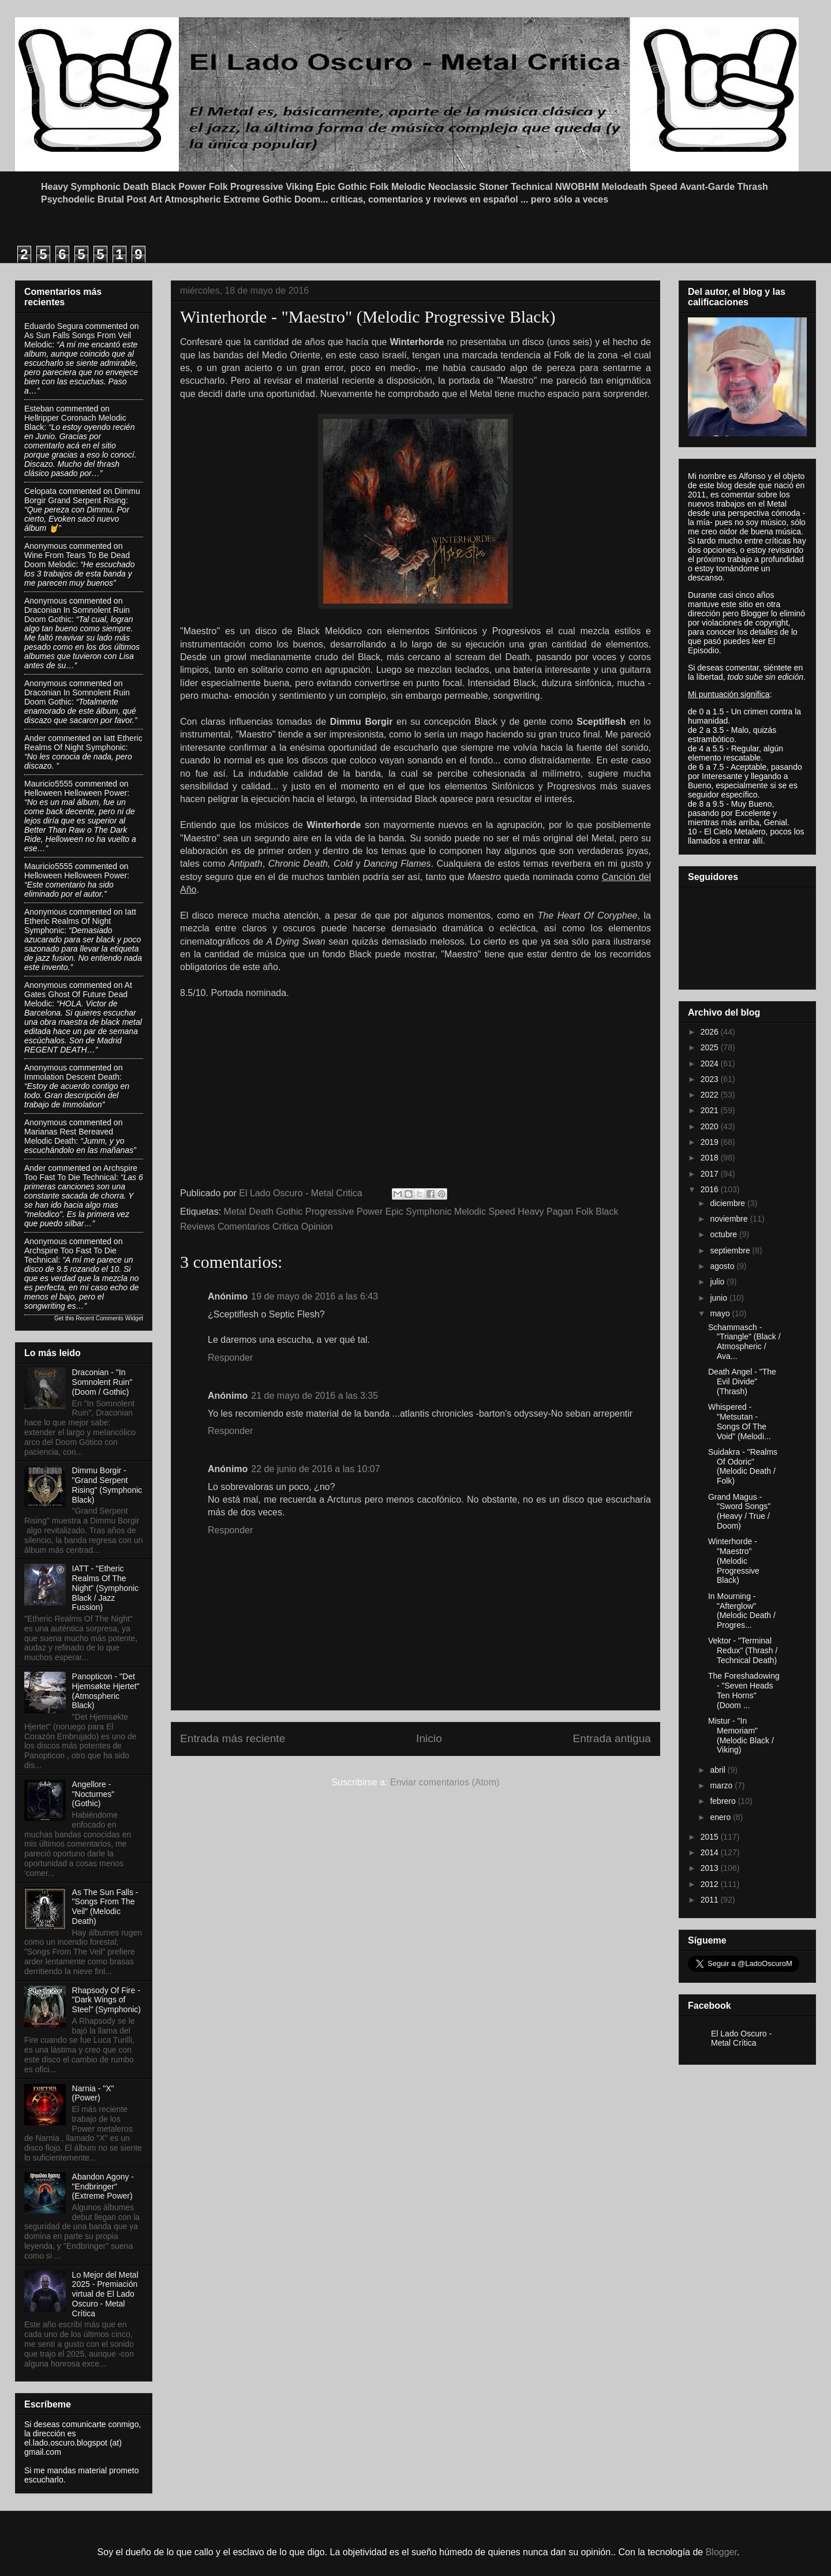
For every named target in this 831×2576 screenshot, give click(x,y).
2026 (711, 1031)
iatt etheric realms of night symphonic (83, 742)
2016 (711, 1189)
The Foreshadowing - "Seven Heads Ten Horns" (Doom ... (744, 1690)
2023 (711, 1079)
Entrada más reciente (232, 1738)
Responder (230, 1357)
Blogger (721, 2552)
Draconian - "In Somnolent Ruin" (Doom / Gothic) (102, 1382)
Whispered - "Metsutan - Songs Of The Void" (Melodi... (739, 1421)
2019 (711, 1142)
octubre (724, 1234)
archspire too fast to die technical (80, 1172)
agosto (723, 1266)
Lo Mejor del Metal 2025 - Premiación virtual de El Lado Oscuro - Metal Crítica (105, 2294)
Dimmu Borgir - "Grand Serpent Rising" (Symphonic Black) (107, 1485)
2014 (711, 1852)
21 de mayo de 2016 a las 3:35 (314, 1396)
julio (718, 1281)
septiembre (731, 1250)
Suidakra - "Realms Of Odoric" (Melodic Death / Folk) (742, 1466)
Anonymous (45, 546)
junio (719, 1297)
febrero (724, 1801)
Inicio (429, 1738)
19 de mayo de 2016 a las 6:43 (314, 1296)
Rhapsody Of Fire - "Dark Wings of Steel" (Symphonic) (106, 2000)
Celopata (40, 491)
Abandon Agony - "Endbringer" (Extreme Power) (103, 2186)
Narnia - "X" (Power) (93, 2093)
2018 (711, 1157)
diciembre (728, 1203)
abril (718, 1769)
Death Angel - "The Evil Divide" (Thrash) (742, 1381)
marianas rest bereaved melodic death (68, 1136)
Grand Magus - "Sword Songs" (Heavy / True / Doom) (739, 1511)
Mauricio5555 (48, 783)
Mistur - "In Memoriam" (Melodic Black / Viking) (741, 1735)
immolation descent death (71, 1076)
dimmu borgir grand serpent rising (82, 495)
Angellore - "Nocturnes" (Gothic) (93, 1794)
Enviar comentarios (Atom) (444, 1782)
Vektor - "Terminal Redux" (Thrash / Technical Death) (742, 1650)
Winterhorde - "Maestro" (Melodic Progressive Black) (733, 1561)
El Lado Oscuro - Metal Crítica (741, 2038)
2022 (711, 1094)
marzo (722, 1785)
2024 (711, 1063)
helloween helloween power (75, 792)
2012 (711, 1884)
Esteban (39, 408)
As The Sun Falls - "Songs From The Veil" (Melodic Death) (105, 1907)
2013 (711, 1868)
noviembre (730, 1218)
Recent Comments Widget (109, 1318)
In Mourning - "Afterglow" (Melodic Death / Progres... (742, 1611)
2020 (711, 1126)
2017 (711, 1173)
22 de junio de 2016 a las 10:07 (315, 1469)
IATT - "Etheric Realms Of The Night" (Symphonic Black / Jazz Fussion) (105, 1588)
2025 (711, 1047)
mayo (721, 1313)
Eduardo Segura (53, 326)
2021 (711, 1110)
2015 (711, 1836)
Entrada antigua (612, 1738)
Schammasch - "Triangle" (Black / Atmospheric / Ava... (744, 1342)
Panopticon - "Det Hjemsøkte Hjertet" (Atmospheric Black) (106, 1691)
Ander (35, 738)
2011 (711, 1899)
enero (721, 1817)
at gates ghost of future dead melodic (78, 994)
